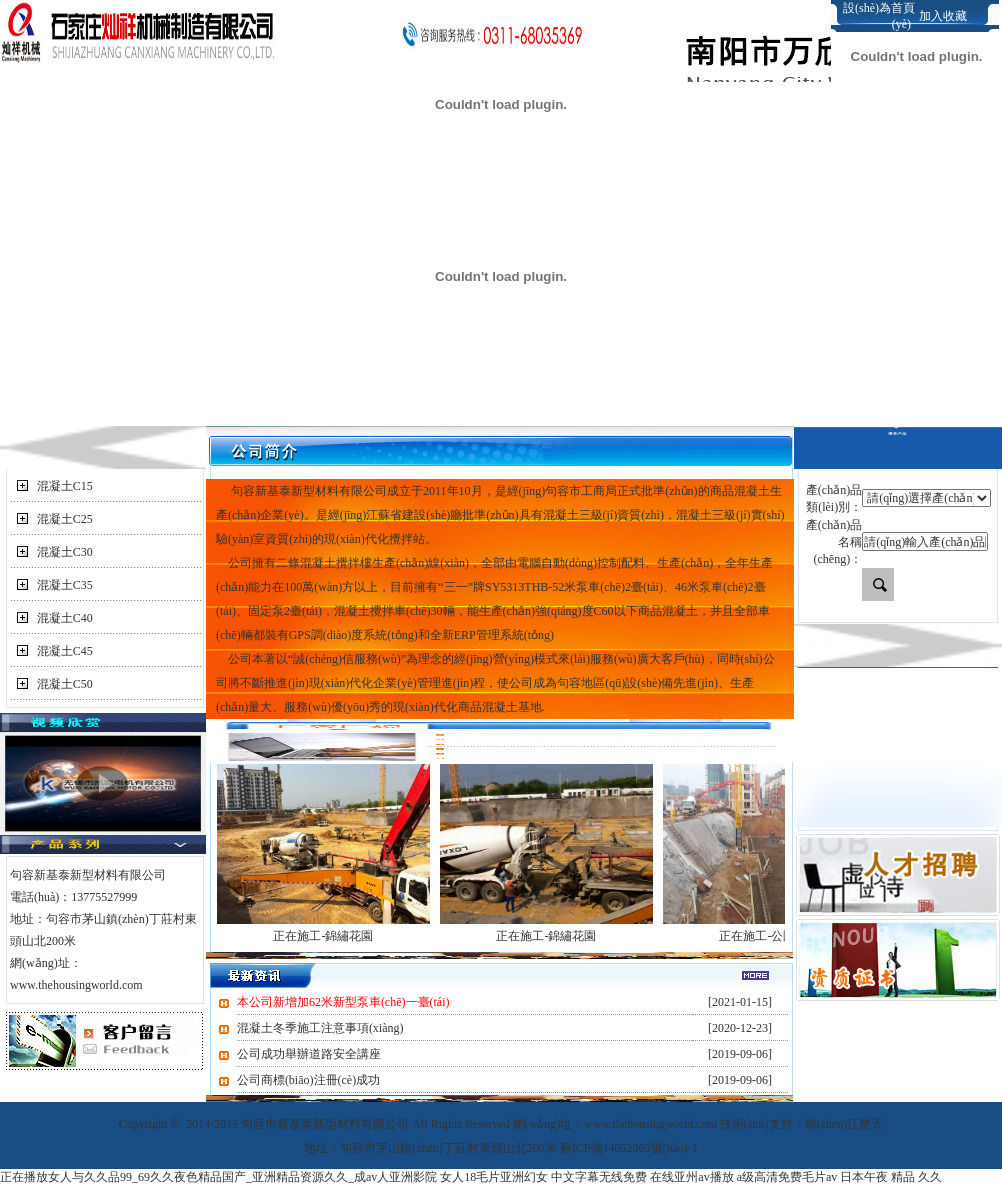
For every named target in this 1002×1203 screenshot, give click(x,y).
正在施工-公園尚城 (769, 936)
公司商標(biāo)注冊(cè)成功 (308, 1080)
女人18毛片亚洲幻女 (494, 1177)
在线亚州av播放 (691, 1177)
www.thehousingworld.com (76, 985)
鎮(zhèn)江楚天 (844, 1124)
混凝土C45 (65, 651)
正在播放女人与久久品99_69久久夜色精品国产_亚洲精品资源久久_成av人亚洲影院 (218, 1177)
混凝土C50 (65, 684)
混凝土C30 (65, 552)
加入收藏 (943, 16)
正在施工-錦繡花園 (323, 936)
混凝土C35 (65, 585)
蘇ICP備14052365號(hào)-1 (629, 1148)
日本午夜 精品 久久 (891, 1177)
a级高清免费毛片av (787, 1177)
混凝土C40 (65, 618)
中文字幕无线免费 (599, 1177)
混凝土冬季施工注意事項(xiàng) (320, 1028)
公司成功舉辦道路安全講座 (309, 1054)
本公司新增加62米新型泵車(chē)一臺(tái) (343, 1002)
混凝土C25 (65, 519)
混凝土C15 (65, 486)
